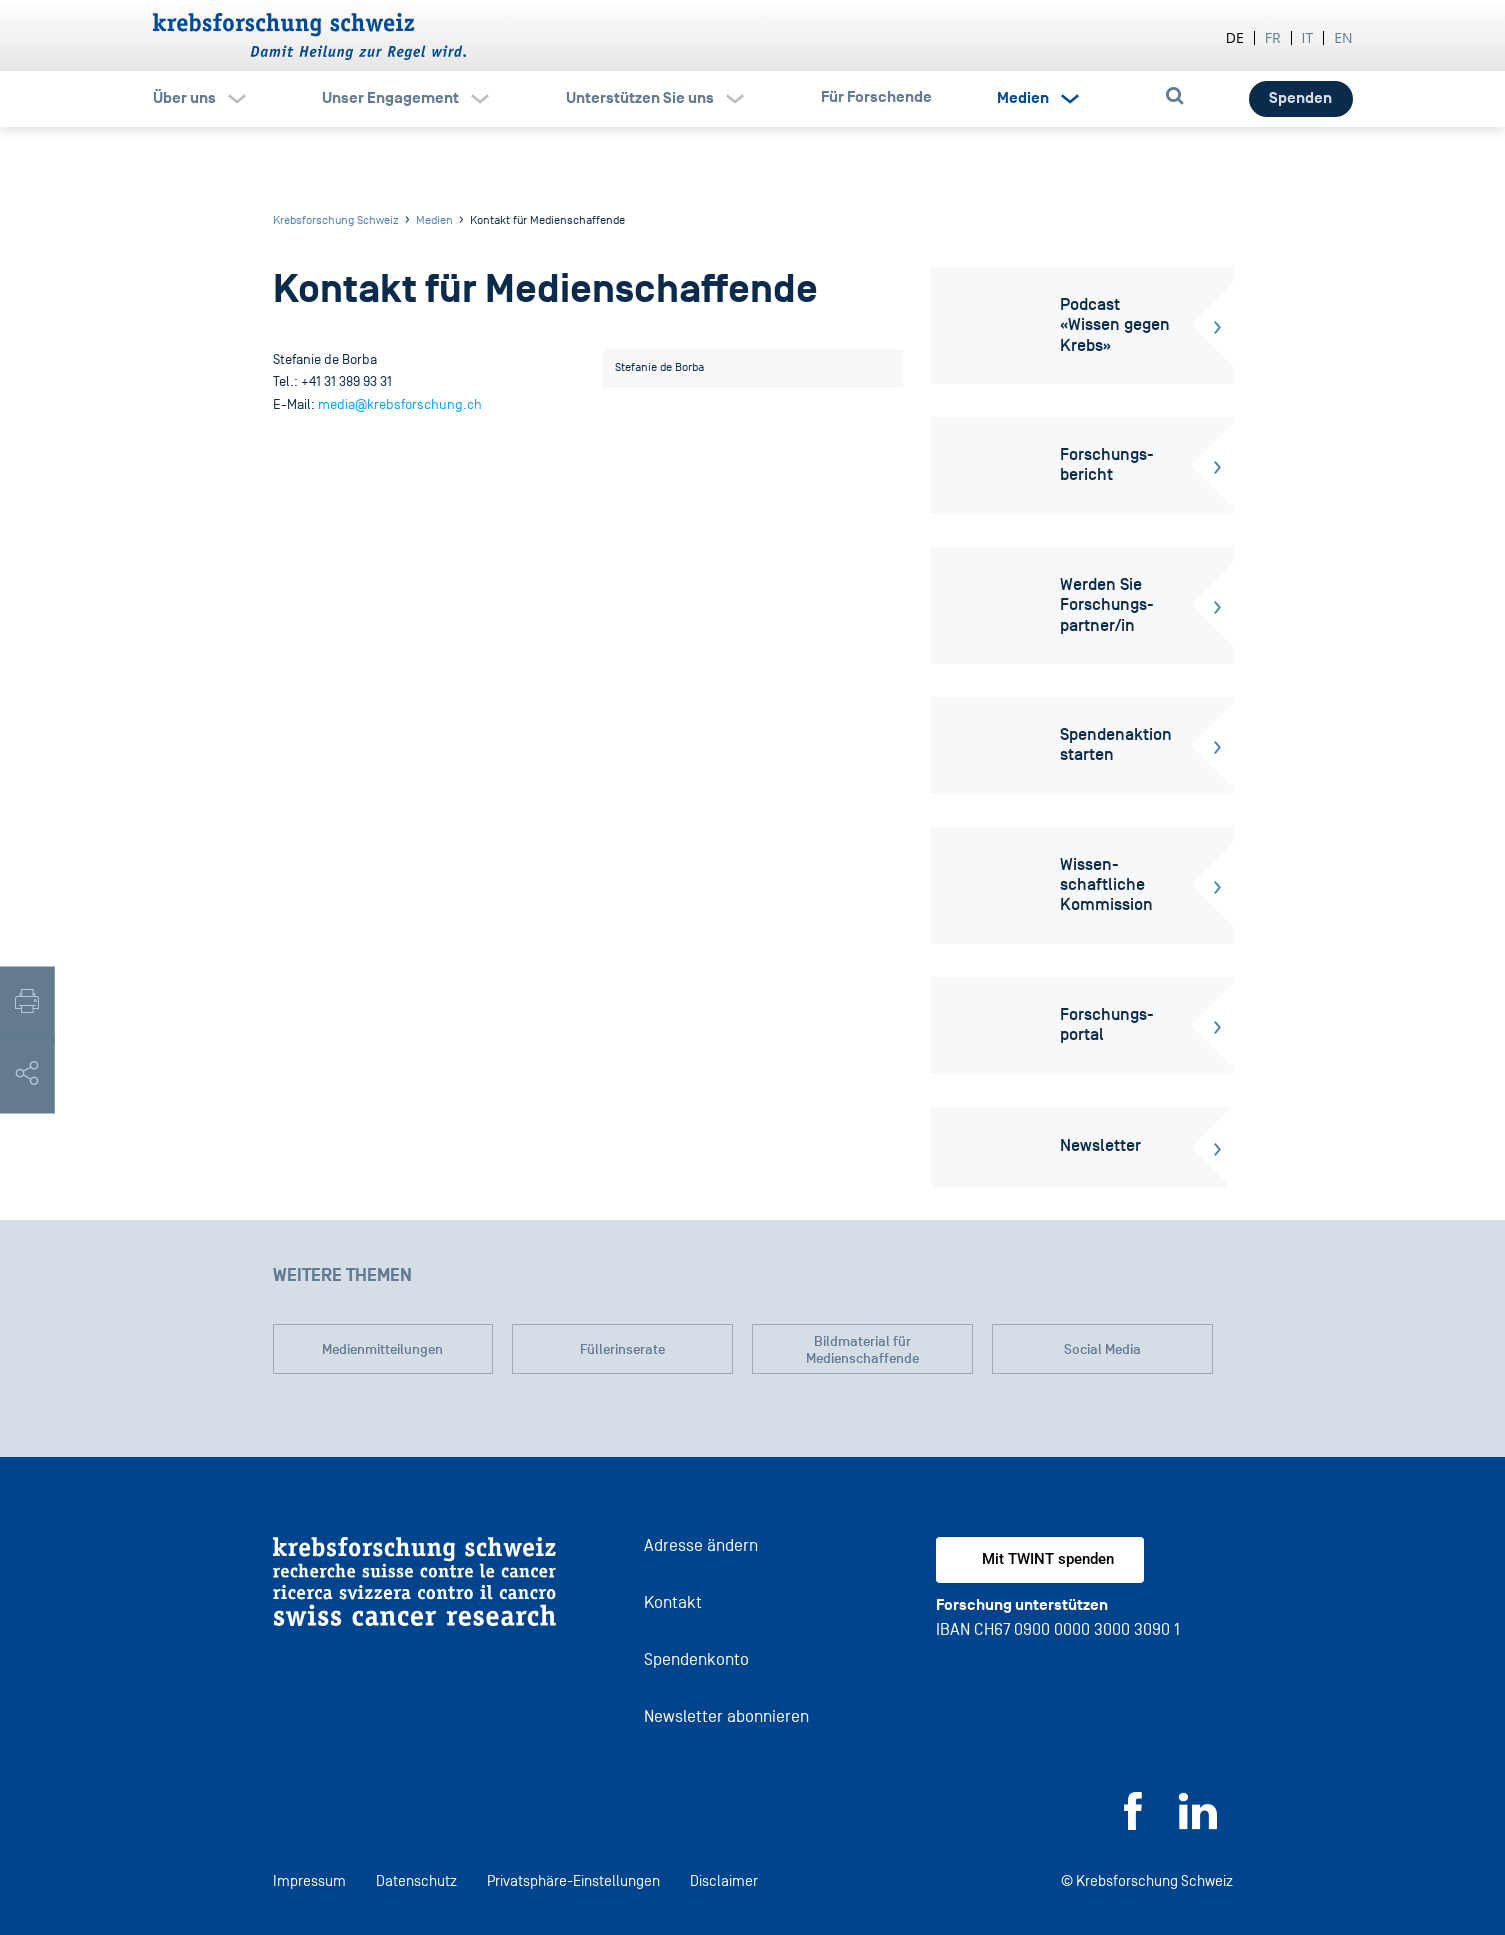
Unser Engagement (390, 98)
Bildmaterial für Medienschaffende (862, 1350)
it (1308, 37)
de (1235, 37)
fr (1273, 37)
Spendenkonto (696, 1659)
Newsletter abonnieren (726, 1716)
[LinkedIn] (1198, 1824)
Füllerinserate (622, 1349)
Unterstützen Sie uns (640, 98)
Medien (1023, 98)
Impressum (309, 1880)
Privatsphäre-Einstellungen (573, 1880)
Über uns (184, 98)
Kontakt (673, 1602)
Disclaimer (724, 1880)
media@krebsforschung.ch (400, 404)
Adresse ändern (701, 1545)
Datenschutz (416, 1880)
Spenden (1300, 98)
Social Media (1102, 1349)
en (1343, 37)
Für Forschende (876, 97)
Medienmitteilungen (382, 1349)
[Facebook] (1133, 1824)
